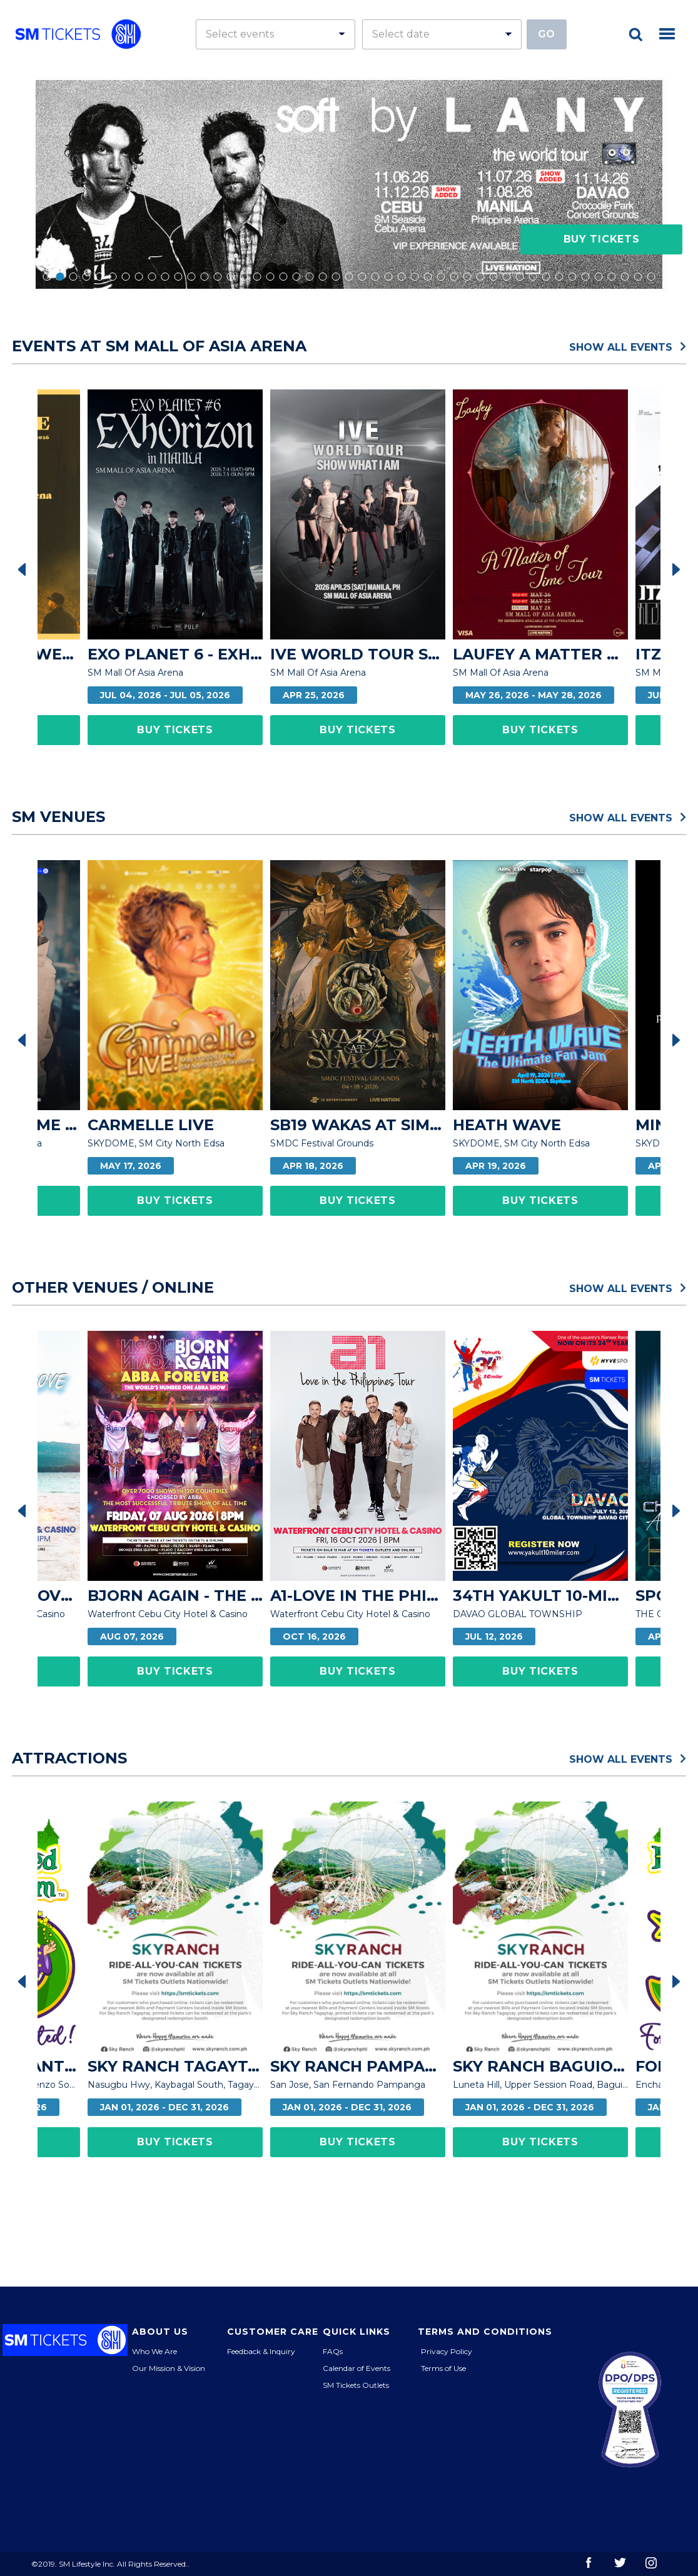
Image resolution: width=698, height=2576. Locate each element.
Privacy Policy (446, 2351)
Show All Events (627, 346)
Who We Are (154, 2351)
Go (546, 34)
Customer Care (272, 2331)
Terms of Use (443, 2368)
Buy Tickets (602, 239)
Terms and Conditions (485, 2331)
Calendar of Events (356, 2368)
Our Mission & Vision (168, 2368)
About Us (160, 2331)
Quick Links (356, 2331)
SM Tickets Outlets (356, 2385)
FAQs (333, 2351)
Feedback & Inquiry (261, 2351)
